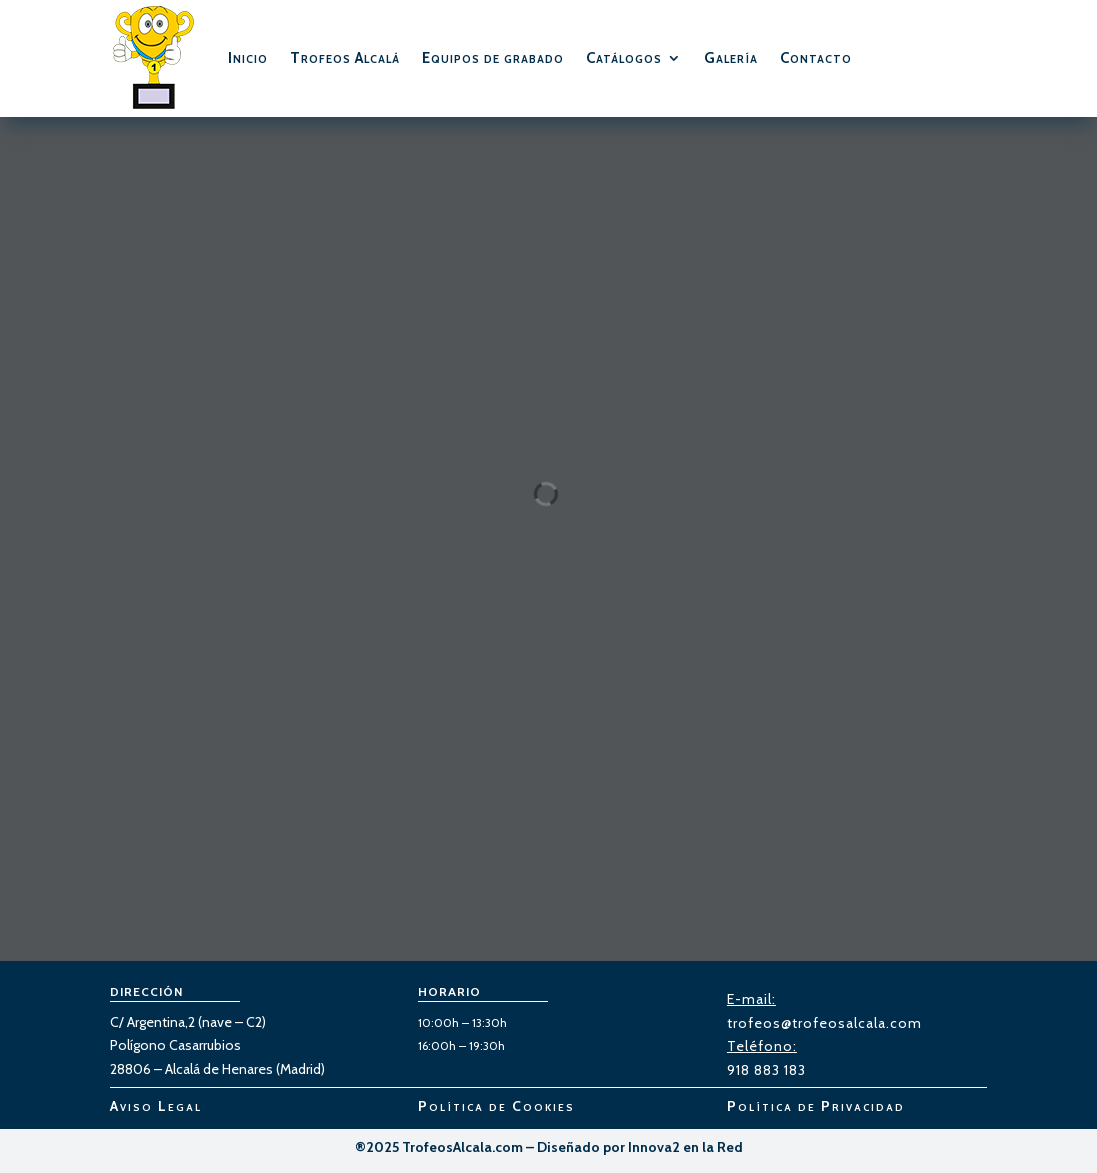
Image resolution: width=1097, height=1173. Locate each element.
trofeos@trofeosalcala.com (824, 1023)
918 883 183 (766, 1070)
